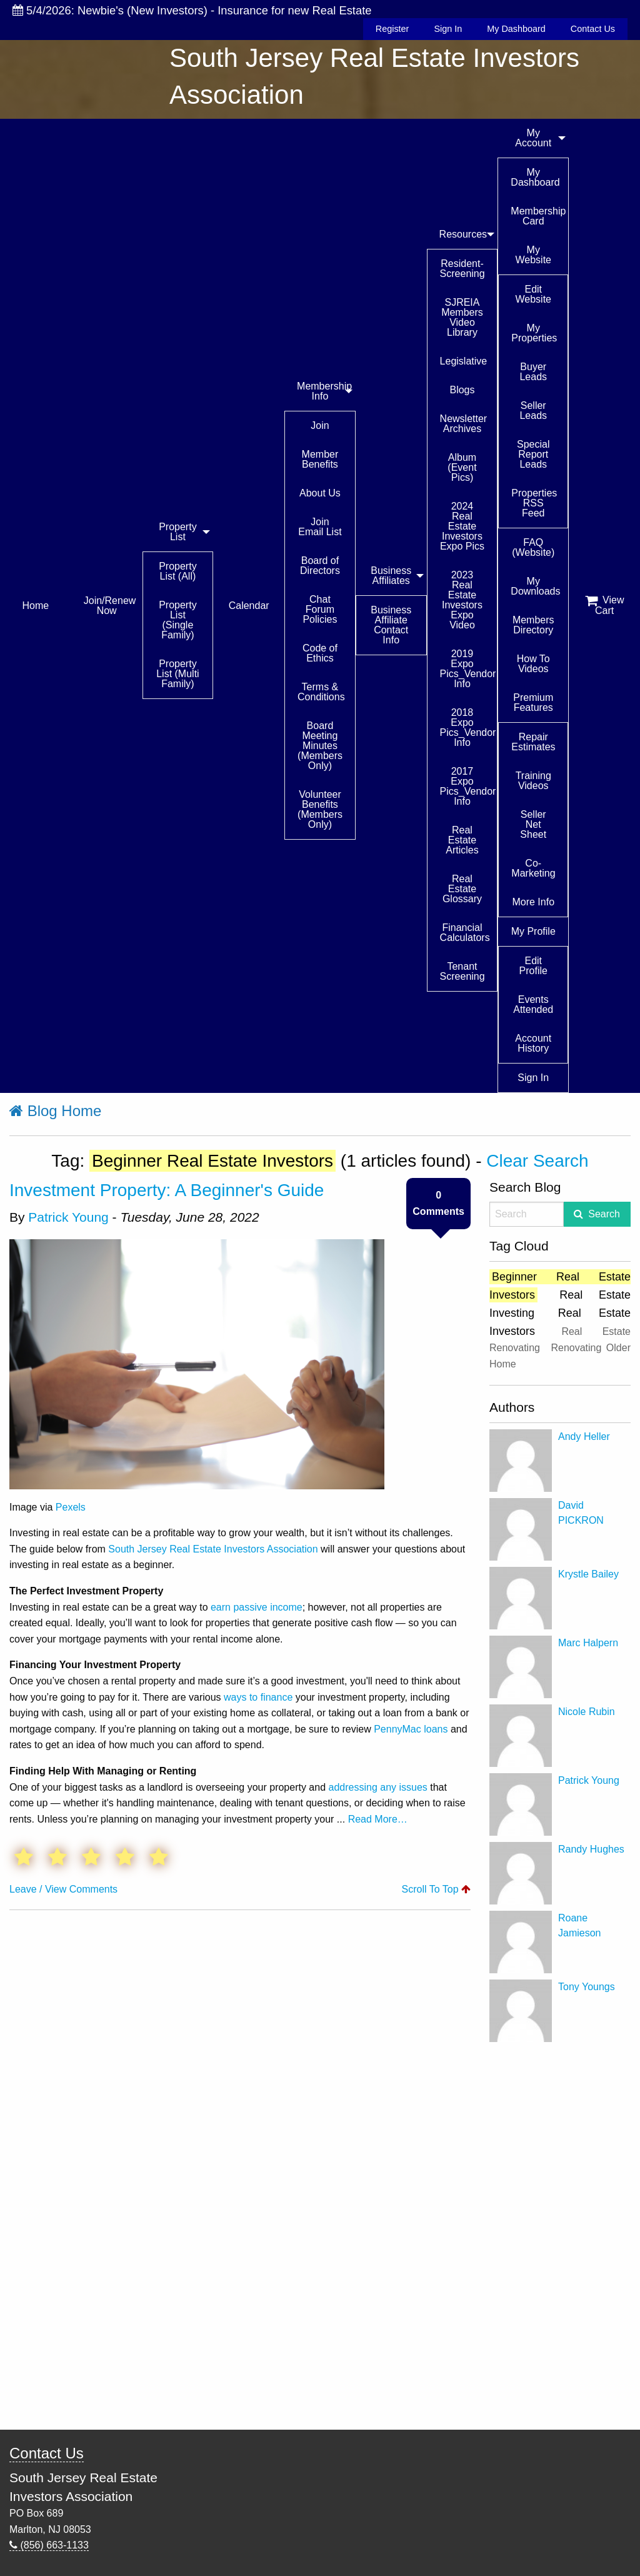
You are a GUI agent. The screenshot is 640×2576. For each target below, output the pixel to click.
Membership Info (324, 391)
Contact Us (593, 29)
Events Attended (533, 1004)
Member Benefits (320, 459)
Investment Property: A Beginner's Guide (166, 1190)
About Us (320, 493)
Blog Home (55, 1110)
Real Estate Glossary (462, 888)
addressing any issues (378, 1787)
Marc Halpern (588, 1643)
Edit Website (533, 294)
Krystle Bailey (588, 1574)
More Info (533, 902)
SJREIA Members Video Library (462, 317)
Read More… (378, 1819)
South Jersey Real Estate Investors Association (213, 1549)
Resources (463, 234)
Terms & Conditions (321, 692)
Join (320, 425)
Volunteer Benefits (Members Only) (320, 809)
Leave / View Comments (63, 1889)
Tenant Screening (462, 971)
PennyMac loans (411, 1729)
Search (604, 1214)
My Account (533, 138)
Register (392, 29)
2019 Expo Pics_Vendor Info (468, 668)
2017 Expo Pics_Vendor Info (468, 786)
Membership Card (538, 216)
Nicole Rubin (586, 1711)
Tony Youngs (586, 1986)
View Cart (604, 605)
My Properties (534, 333)
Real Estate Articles (462, 840)
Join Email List (319, 526)
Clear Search (537, 1160)
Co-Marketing (533, 868)
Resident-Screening (462, 268)
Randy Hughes (591, 1849)
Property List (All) (177, 571)
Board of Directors (320, 565)
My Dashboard (516, 29)
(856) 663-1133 (49, 2545)
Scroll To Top (436, 1889)
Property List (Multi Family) (177, 673)
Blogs (461, 390)
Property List (177, 531)
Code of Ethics (320, 653)
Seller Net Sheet (533, 824)
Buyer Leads (533, 371)
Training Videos (533, 780)
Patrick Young (68, 1217)
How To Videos (533, 663)
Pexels (71, 1507)
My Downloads (535, 586)
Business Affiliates (391, 575)
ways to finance (258, 1697)
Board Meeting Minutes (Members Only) (320, 745)
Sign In (448, 29)
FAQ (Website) (533, 547)
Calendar (249, 605)
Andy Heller (584, 1436)
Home (35, 605)
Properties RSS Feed (534, 503)
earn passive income (256, 1607)
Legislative (464, 361)
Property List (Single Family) (177, 620)
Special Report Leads (533, 454)
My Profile (533, 931)
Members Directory (533, 625)
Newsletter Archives (464, 423)
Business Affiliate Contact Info (391, 625)
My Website (533, 254)
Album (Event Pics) (462, 467)
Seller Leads (533, 410)
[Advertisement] (560, 2235)
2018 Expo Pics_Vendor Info (468, 727)
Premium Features (533, 702)
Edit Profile (533, 965)
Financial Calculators (465, 932)
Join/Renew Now (110, 605)
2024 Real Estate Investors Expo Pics (462, 526)
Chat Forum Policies (319, 609)
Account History (533, 1043)
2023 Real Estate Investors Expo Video (462, 600)
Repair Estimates (533, 742)
